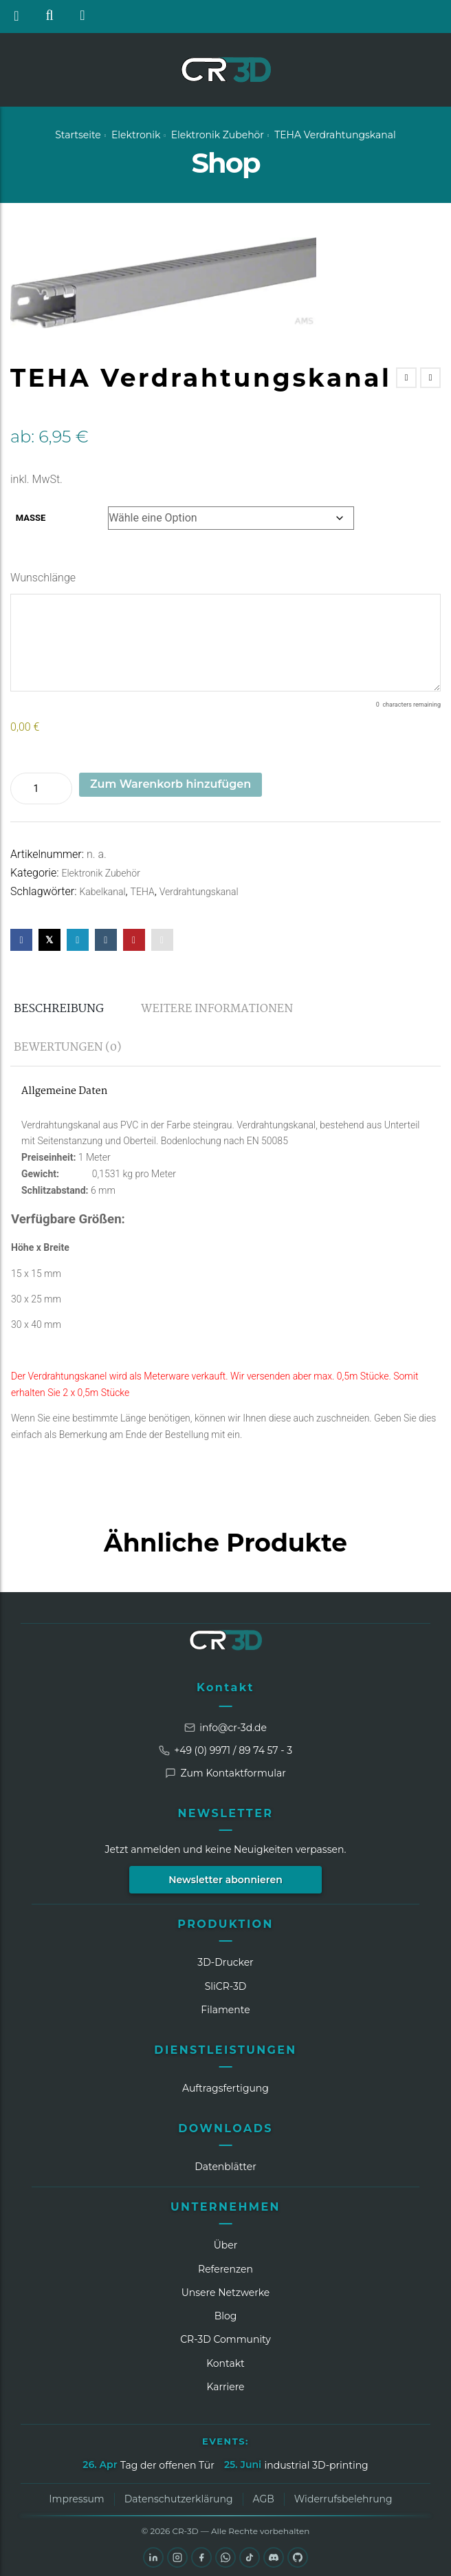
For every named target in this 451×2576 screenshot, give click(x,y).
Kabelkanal (102, 891)
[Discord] (273, 2557)
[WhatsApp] (225, 2557)
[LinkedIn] (153, 2557)
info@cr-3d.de (225, 1727)
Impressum (76, 2499)
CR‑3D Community (225, 2339)
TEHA (143, 891)
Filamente (225, 2010)
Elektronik (135, 135)
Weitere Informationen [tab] (217, 1009)
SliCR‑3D (226, 1986)
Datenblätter (225, 2166)
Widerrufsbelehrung (343, 2499)
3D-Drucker (225, 1962)
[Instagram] (177, 2557)
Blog (225, 2316)
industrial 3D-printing (316, 2465)
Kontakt (225, 1687)
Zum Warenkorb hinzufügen (170, 784)
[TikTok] (249, 2557)
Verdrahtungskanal (199, 891)
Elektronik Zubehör (217, 135)
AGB (263, 2499)
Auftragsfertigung (225, 2088)
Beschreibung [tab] (59, 1009)
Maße (31, 518)
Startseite (78, 135)
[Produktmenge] (41, 788)
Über (226, 2245)
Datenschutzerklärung (178, 2499)
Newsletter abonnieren (225, 1880)
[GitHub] (297, 2557)
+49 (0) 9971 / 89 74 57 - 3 (225, 1750)
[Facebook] (201, 2557)
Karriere (225, 2387)
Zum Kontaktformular (225, 1773)
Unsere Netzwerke (226, 2292)
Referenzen (225, 2269)
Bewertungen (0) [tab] (67, 1047)
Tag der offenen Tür (167, 2465)
